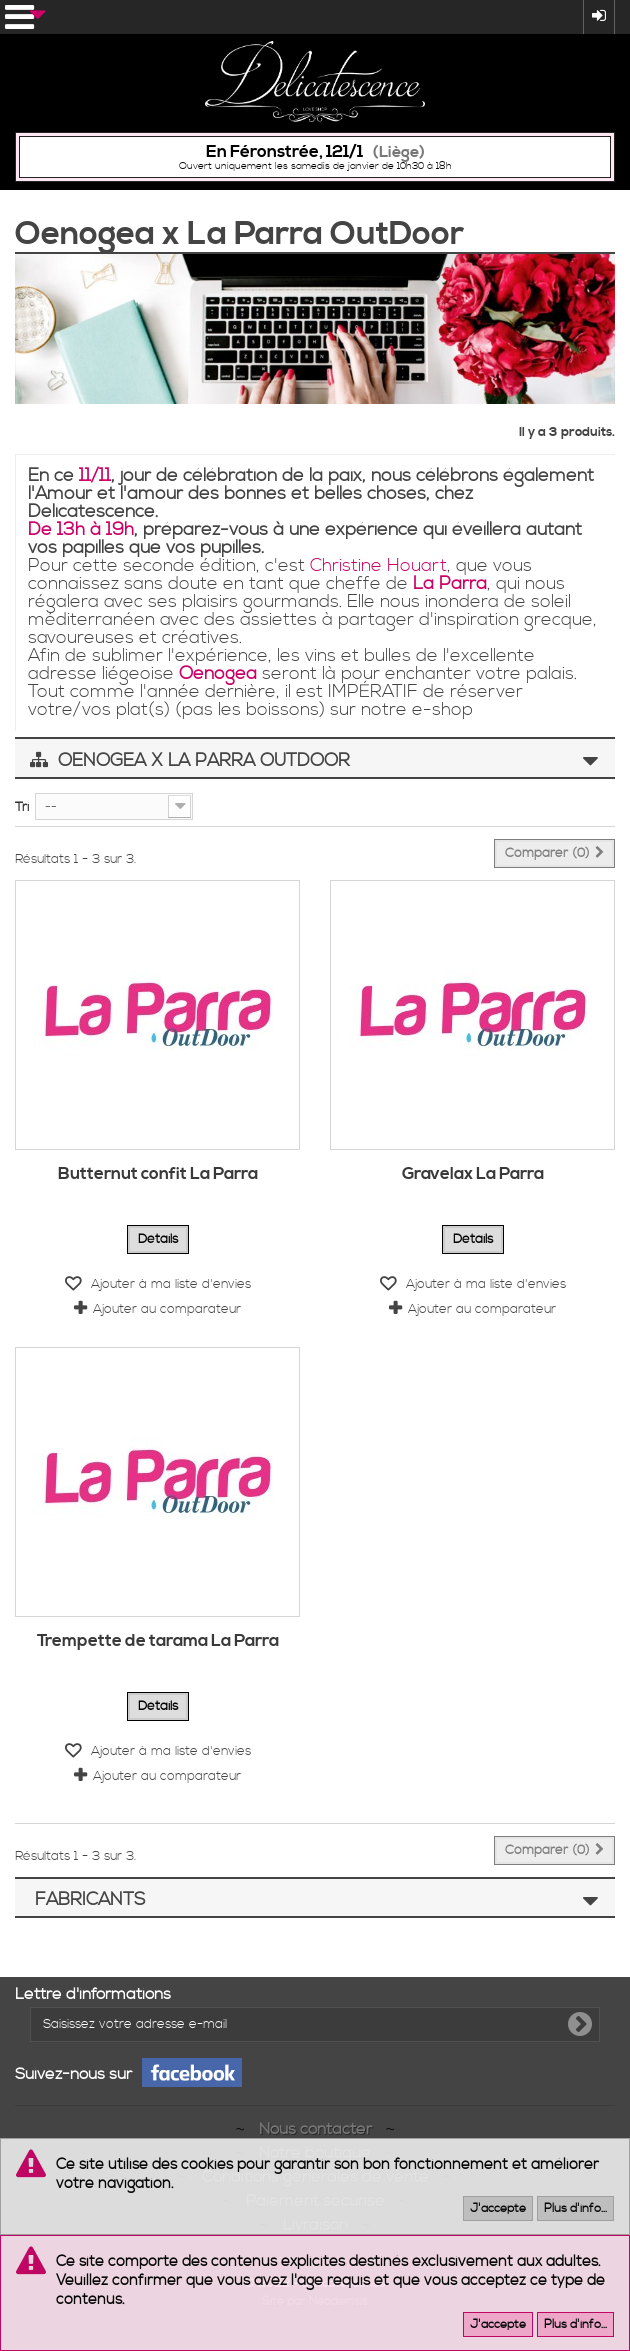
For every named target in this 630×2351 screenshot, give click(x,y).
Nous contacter (317, 2129)
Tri (22, 807)
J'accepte (498, 2208)
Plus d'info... (575, 2208)
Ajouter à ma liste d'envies (169, 1284)
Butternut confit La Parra (158, 1174)
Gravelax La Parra (473, 1174)
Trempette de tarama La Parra (158, 1641)
